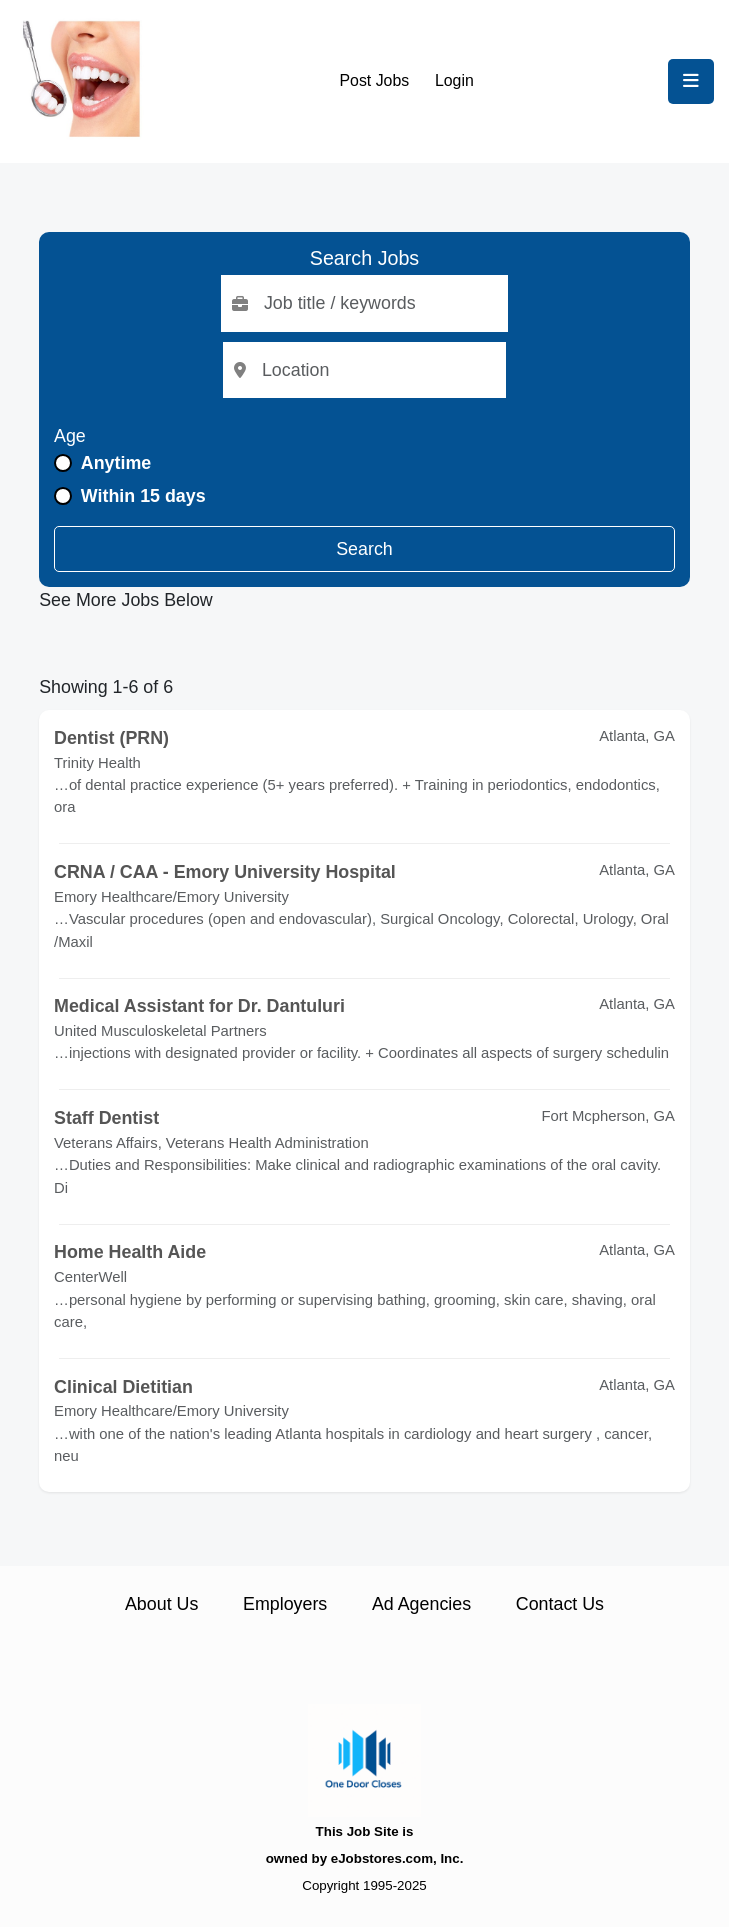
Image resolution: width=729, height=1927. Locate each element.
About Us (161, 1604)
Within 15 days (143, 496)
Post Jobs (375, 80)
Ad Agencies (421, 1604)
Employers (285, 1604)
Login (454, 80)
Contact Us (560, 1604)
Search (364, 549)
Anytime (116, 463)
